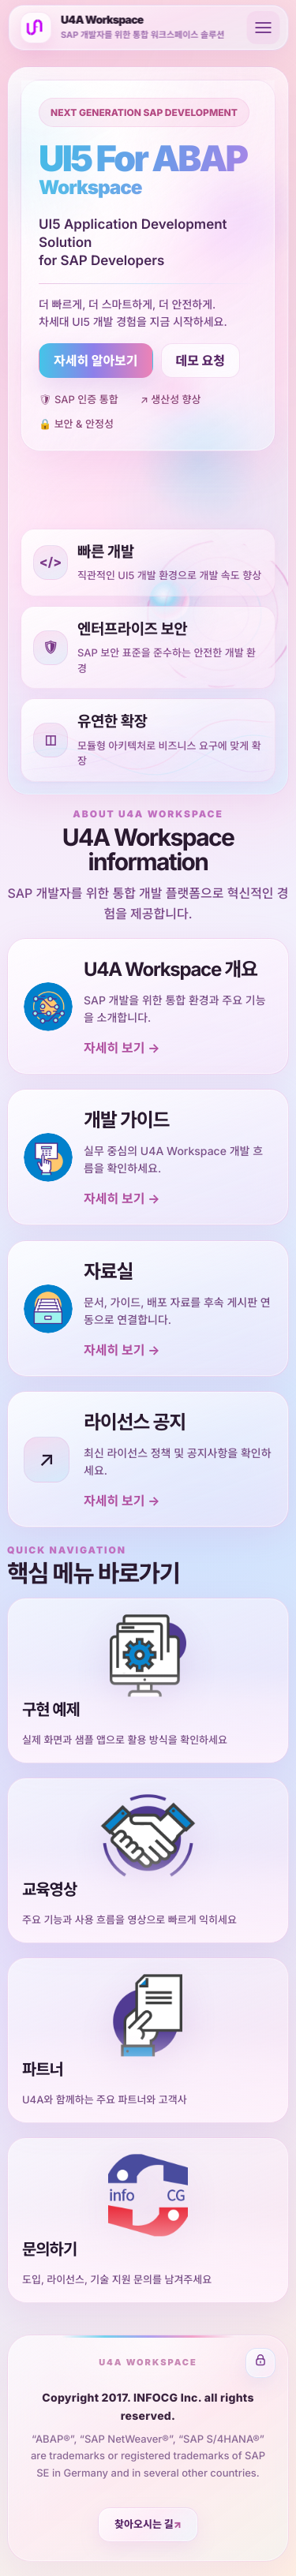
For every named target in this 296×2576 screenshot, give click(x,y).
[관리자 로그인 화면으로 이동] (260, 2363)
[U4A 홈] (122, 27)
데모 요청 (200, 360)
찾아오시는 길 (144, 2524)
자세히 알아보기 (96, 360)
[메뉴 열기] (262, 27)
